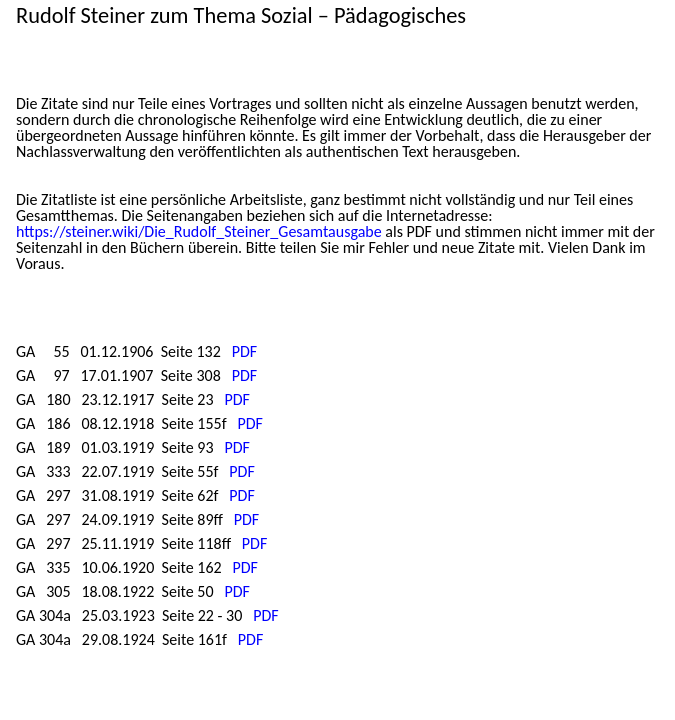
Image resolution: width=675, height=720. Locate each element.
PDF (244, 351)
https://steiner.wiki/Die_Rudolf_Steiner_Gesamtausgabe (199, 231)
